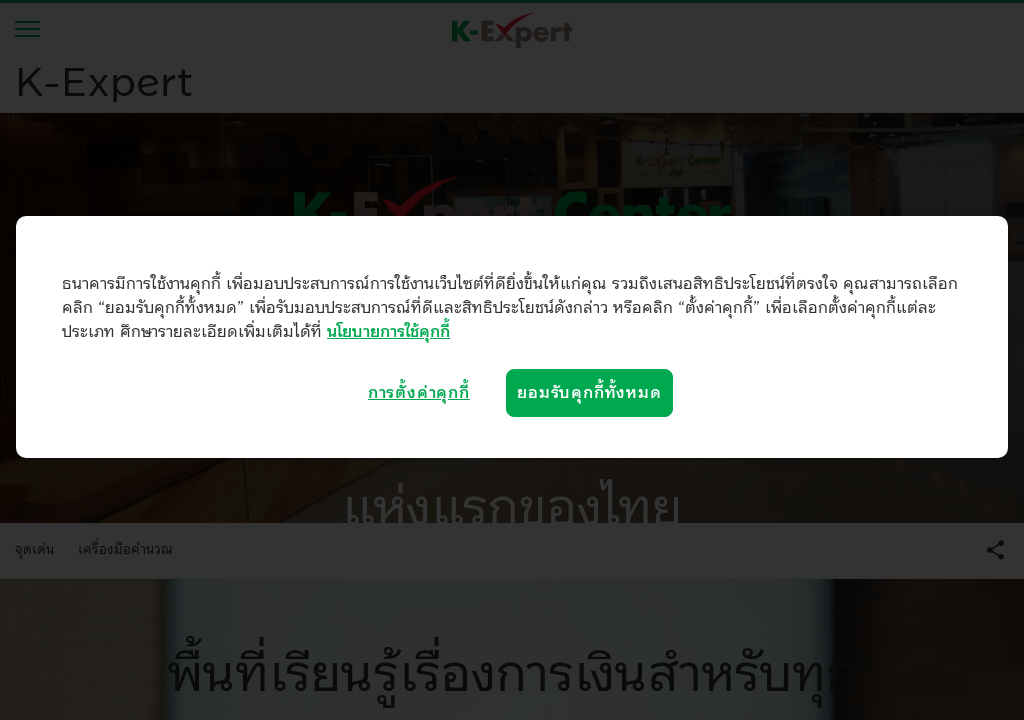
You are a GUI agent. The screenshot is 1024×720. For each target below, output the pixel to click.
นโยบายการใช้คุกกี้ (388, 332)
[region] (512, 337)
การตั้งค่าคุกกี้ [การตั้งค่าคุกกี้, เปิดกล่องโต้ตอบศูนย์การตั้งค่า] (419, 393)
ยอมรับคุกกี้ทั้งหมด (589, 393)
